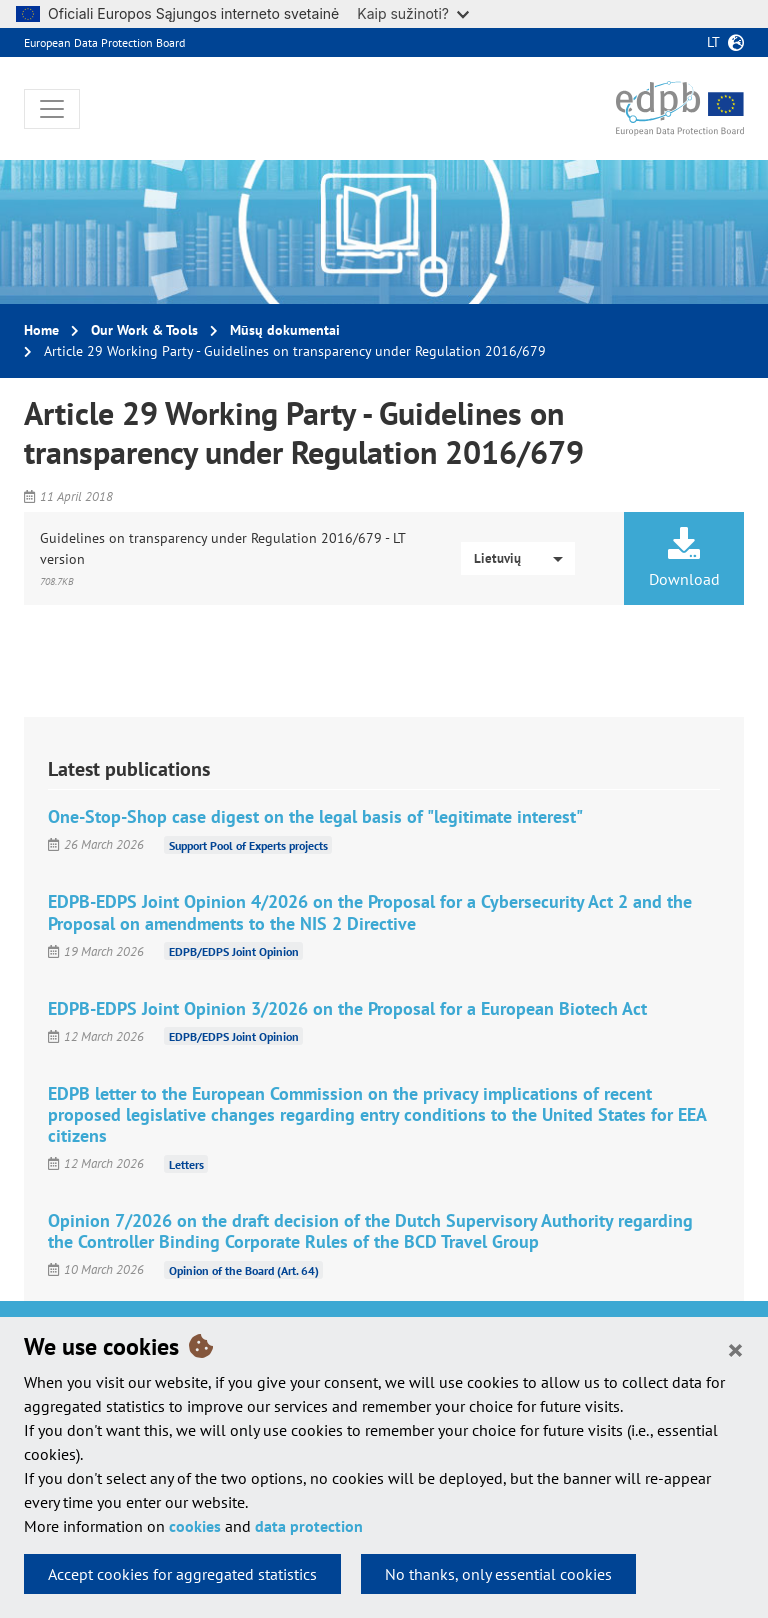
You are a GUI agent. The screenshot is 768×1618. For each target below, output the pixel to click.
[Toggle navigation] (52, 109)
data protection (309, 1526)
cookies (195, 1526)
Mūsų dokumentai (285, 330)
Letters (186, 1163)
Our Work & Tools (144, 330)
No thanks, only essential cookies (498, 1574)
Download (684, 558)
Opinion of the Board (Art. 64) (244, 1269)
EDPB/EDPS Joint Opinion (234, 951)
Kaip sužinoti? (413, 13)
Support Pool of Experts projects (248, 844)
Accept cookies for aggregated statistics (182, 1574)
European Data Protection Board (104, 42)
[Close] (735, 1349)
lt (713, 42)
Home (41, 330)
